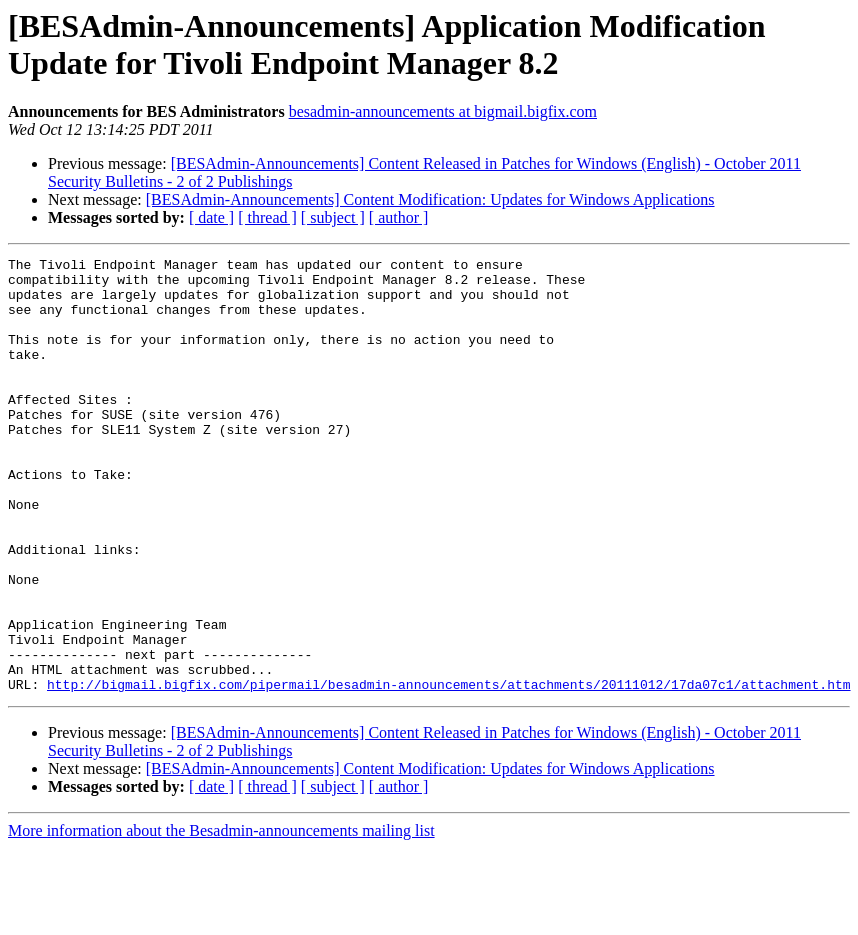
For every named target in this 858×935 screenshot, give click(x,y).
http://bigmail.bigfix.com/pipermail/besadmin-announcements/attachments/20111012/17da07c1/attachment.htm (448, 771)
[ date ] (211, 217)
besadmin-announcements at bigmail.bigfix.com (443, 111)
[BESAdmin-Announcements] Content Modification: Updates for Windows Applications (430, 199)
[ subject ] (333, 217)
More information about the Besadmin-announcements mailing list (221, 917)
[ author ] (399, 217)
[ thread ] (267, 217)
